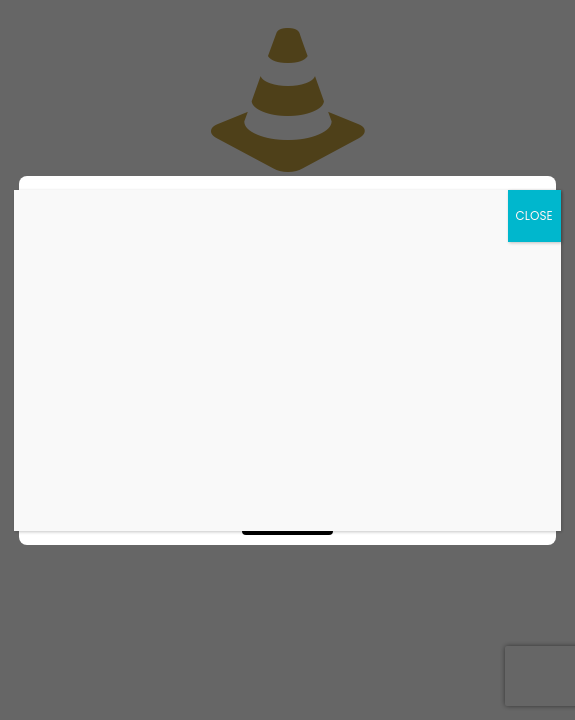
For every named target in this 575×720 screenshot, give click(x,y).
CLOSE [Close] (534, 215)
